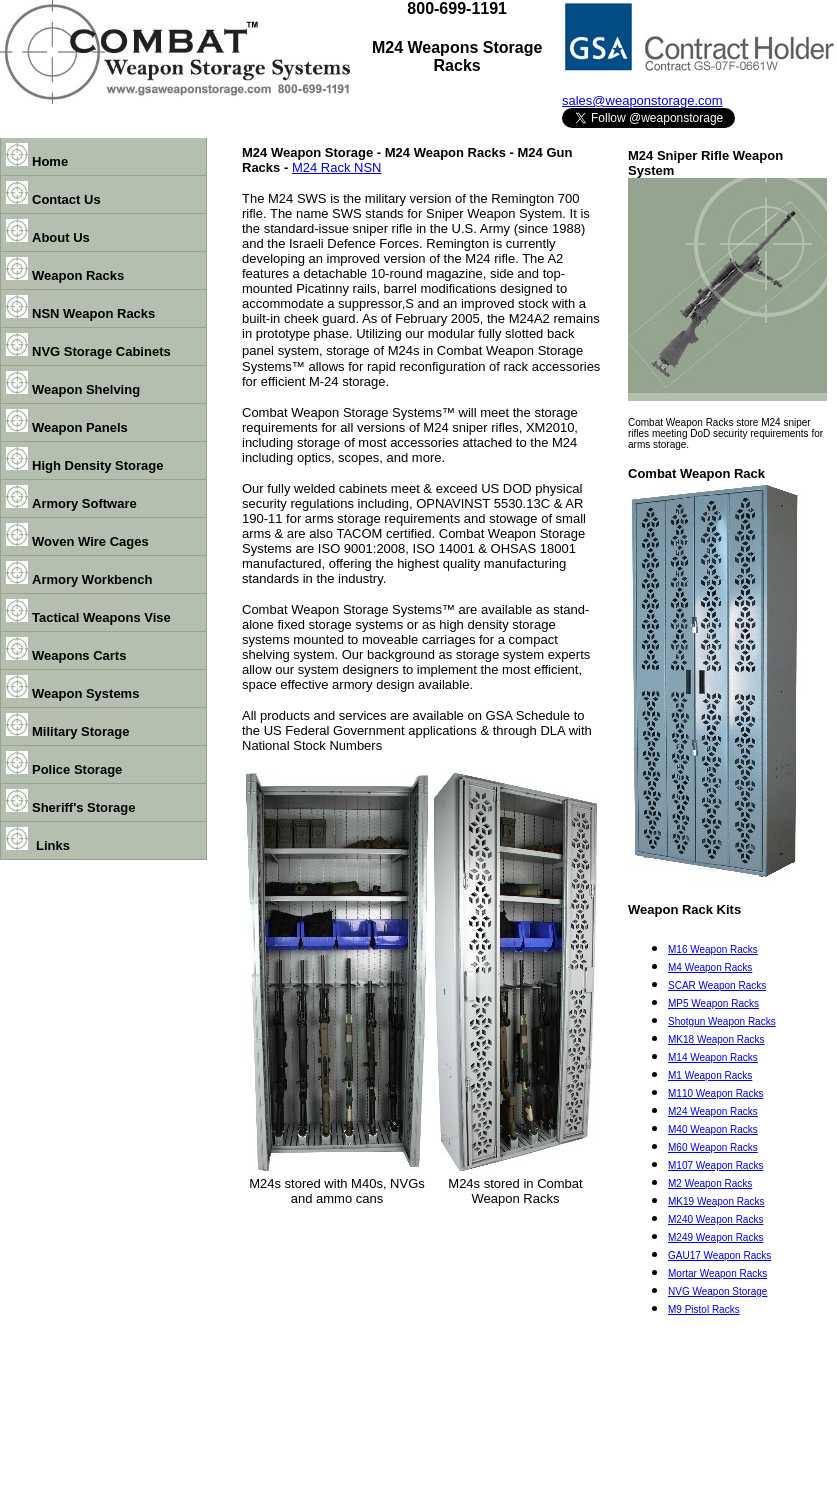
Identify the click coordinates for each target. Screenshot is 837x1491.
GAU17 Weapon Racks (719, 1255)
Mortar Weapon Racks (717, 1273)
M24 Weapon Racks (713, 1111)
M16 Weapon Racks (713, 949)
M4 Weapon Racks (710, 967)
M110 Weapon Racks (715, 1093)
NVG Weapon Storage (717, 1291)
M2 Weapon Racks (710, 1183)
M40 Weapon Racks (713, 1129)
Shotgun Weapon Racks (722, 1021)
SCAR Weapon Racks (717, 985)
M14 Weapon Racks (713, 1057)
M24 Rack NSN (337, 167)
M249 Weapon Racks (715, 1237)
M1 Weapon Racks (710, 1075)
